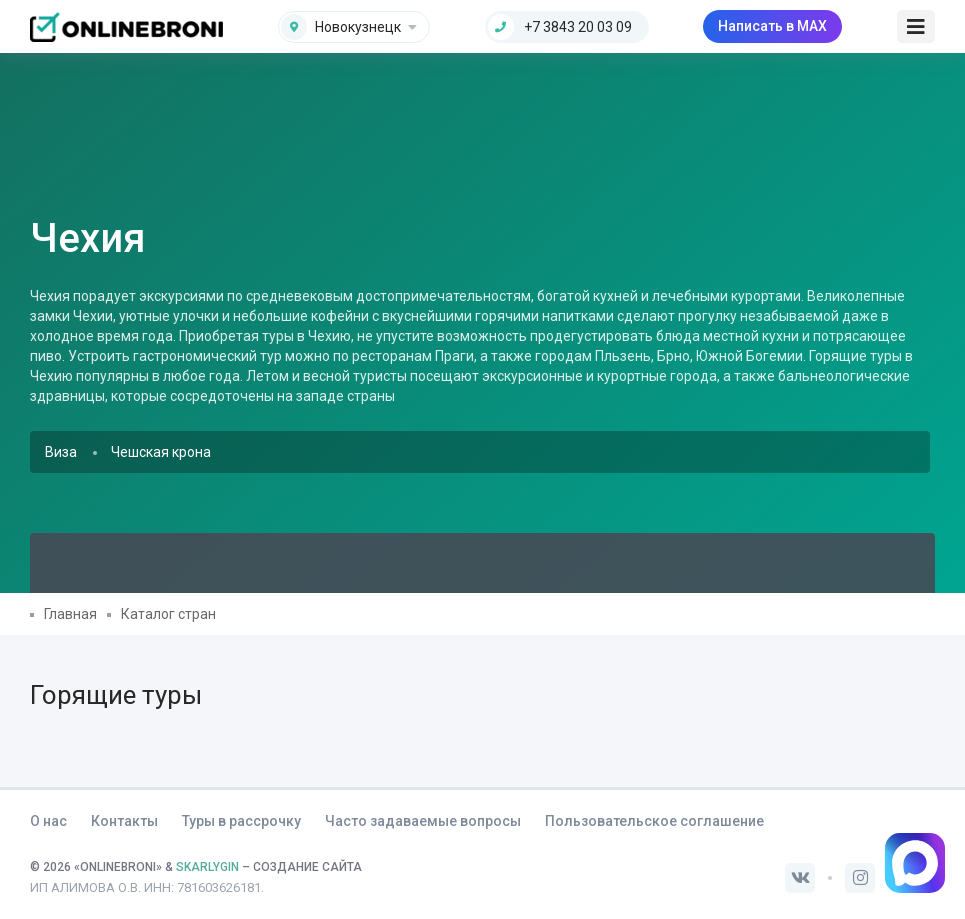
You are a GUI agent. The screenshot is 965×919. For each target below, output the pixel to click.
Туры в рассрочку (241, 821)
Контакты (124, 821)
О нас (48, 821)
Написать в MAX (772, 26)
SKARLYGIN (207, 867)
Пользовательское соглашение (654, 821)
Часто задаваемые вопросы (423, 821)
